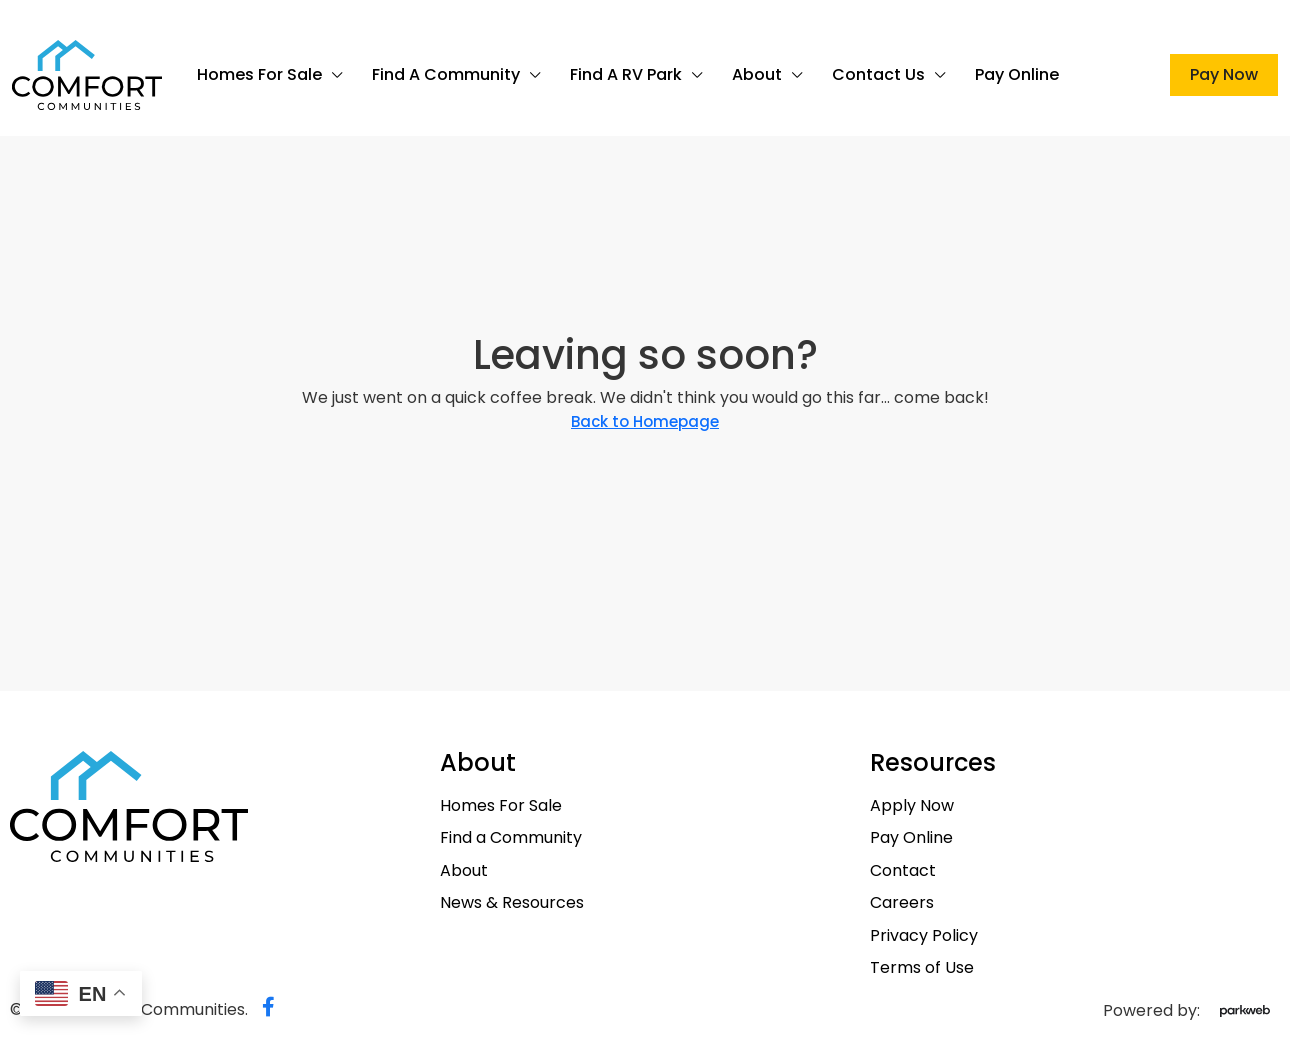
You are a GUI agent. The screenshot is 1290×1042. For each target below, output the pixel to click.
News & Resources (512, 903)
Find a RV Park (626, 74)
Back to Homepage (645, 421)
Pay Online (1017, 74)
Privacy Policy (924, 936)
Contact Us (878, 74)
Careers (902, 903)
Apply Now (912, 806)
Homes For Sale (259, 74)
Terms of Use (922, 968)
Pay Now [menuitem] (1224, 74)
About (757, 74)
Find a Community (446, 74)
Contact (903, 871)
